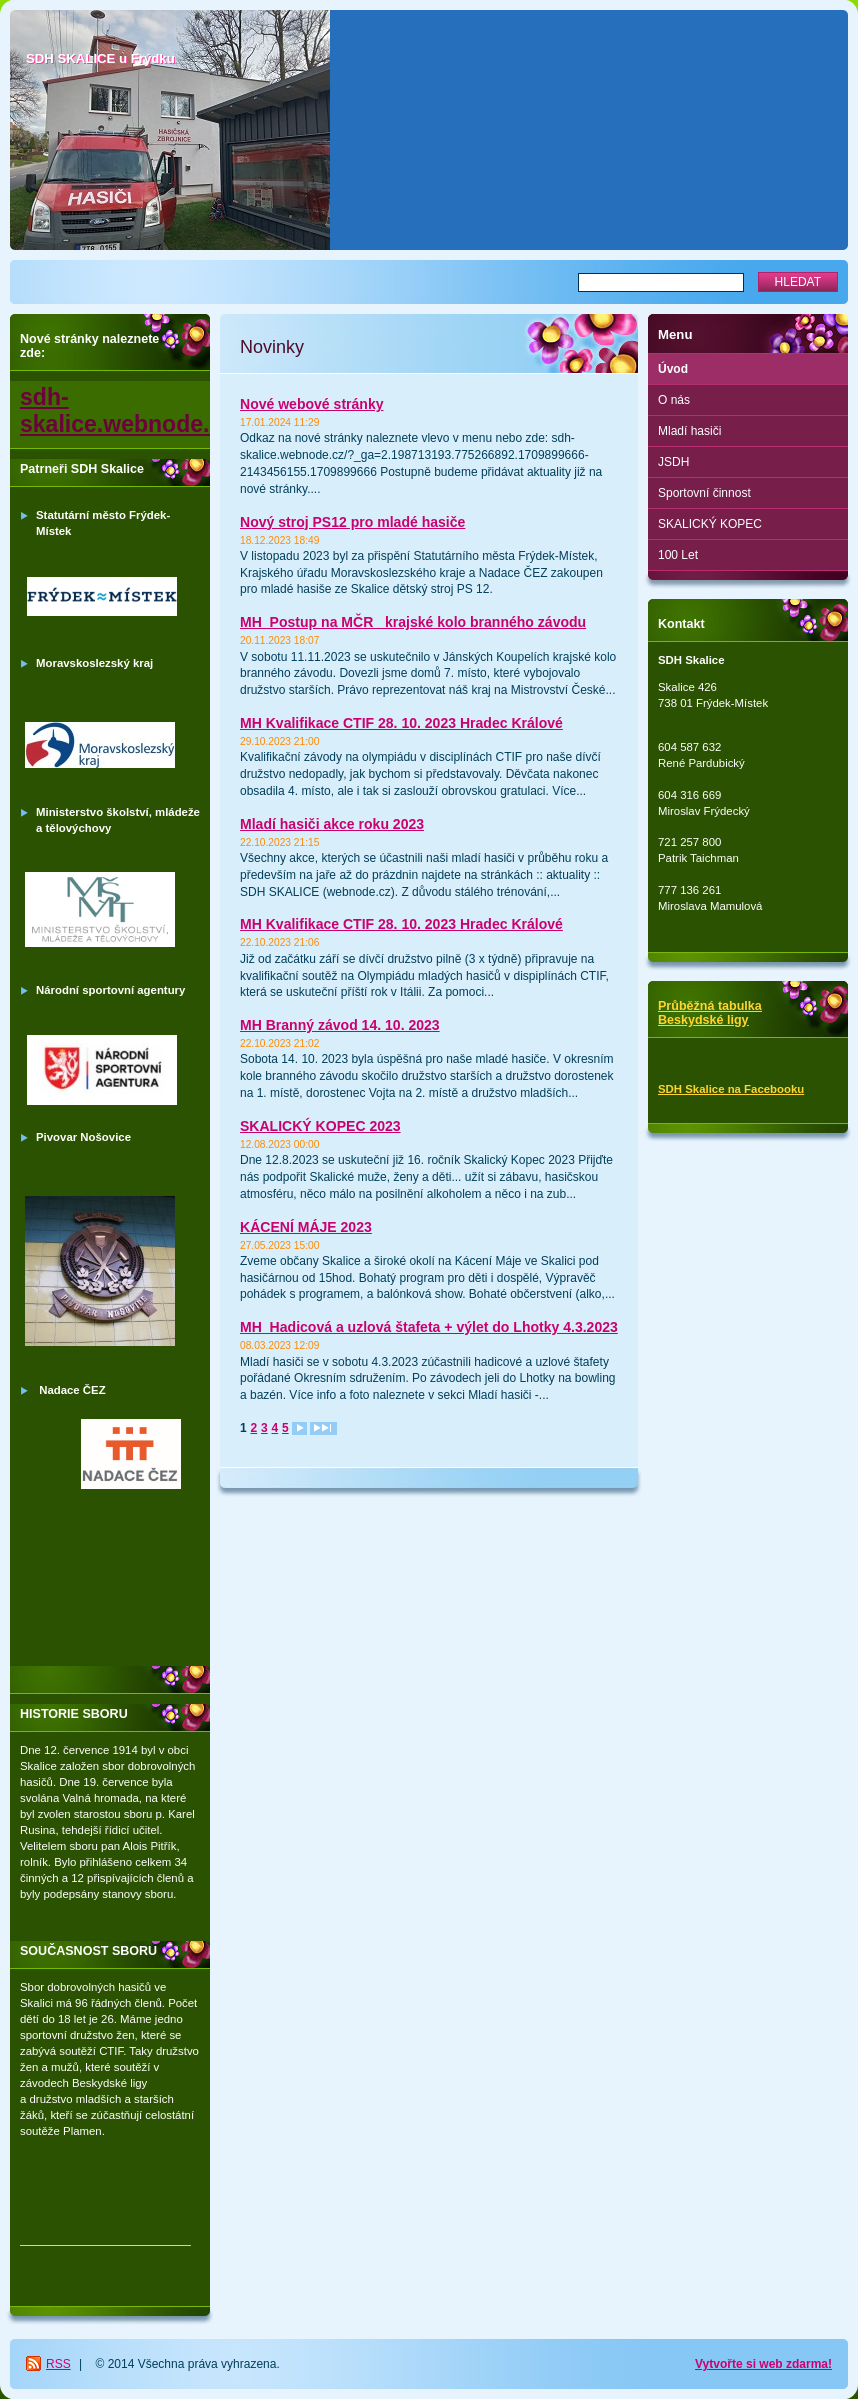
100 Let (678, 555)
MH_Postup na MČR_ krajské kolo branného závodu (413, 622)
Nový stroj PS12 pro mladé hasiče (352, 522)
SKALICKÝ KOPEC (710, 524)
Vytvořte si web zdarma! (763, 2364)
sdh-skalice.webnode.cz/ (130, 410)
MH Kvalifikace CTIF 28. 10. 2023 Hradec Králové (401, 723)
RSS (58, 2364)
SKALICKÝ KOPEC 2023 (320, 1126)
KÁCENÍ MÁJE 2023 (306, 1227)
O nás (674, 400)
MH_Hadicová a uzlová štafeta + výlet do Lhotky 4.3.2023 (429, 1327)
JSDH (673, 462)
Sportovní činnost (704, 493)
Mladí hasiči (689, 431)
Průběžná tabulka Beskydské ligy (710, 1013)
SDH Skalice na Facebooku (731, 1089)
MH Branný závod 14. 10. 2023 (340, 1025)
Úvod (673, 369)
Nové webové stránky (312, 404)
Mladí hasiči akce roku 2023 (332, 824)
